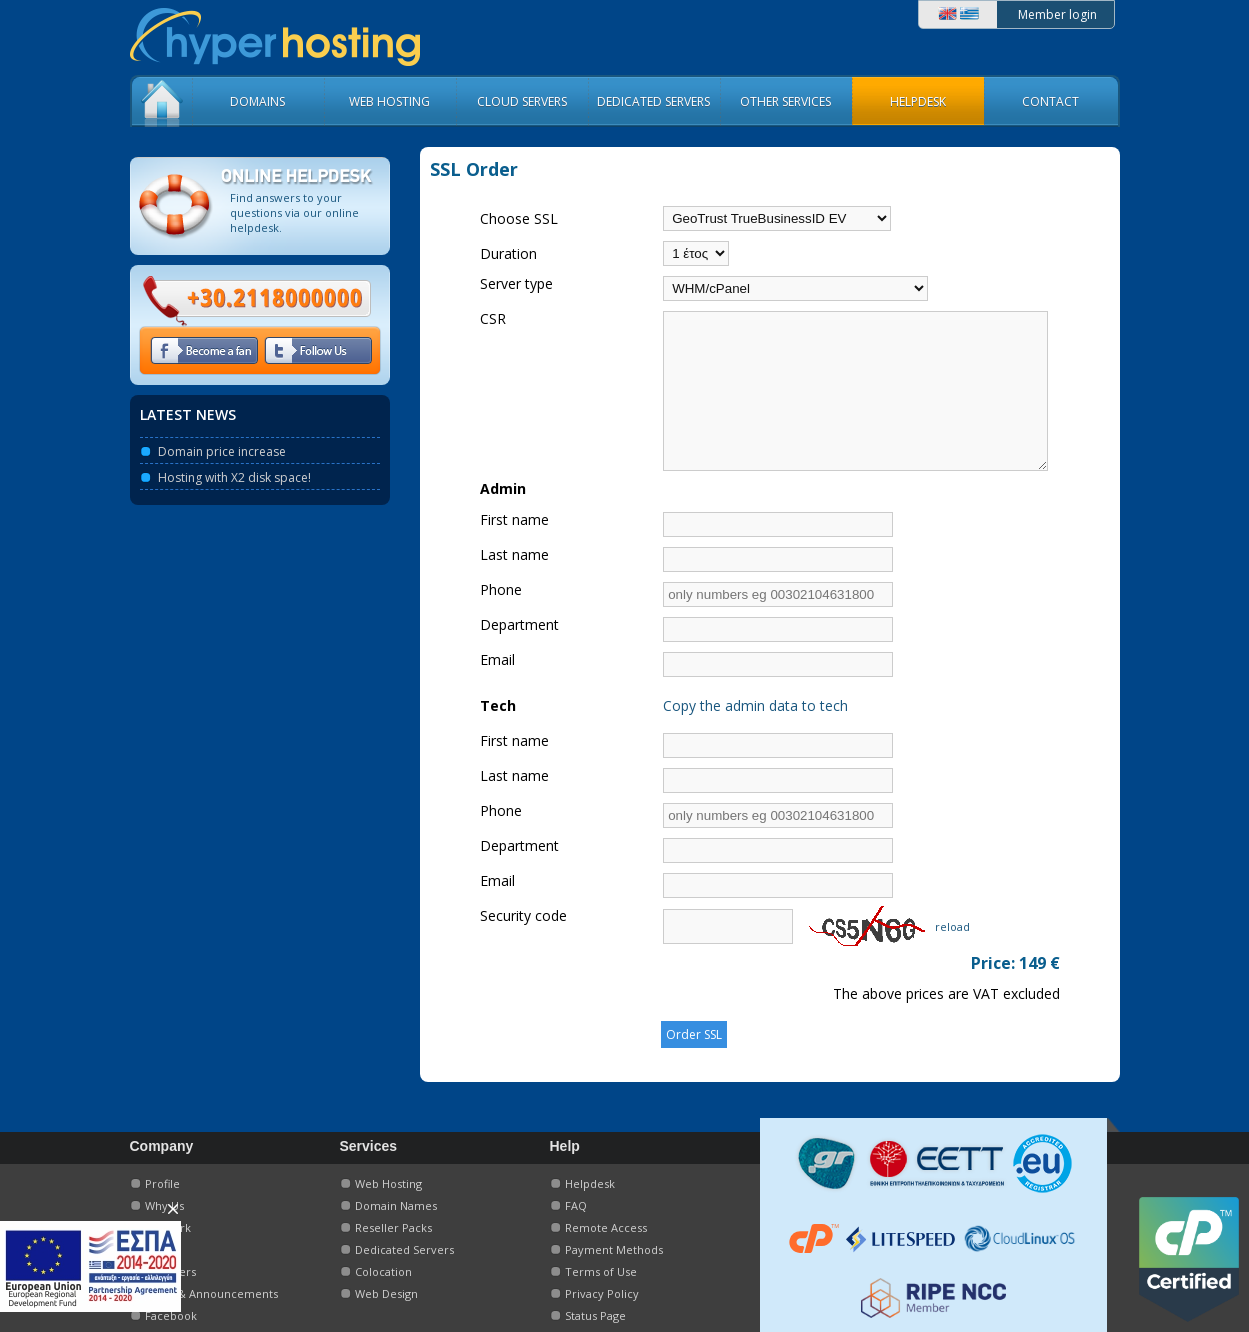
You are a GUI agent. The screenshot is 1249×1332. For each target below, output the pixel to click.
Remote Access (606, 1227)
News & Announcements (211, 1293)
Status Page (595, 1315)
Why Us (164, 1205)
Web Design (386, 1293)
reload (917, 956)
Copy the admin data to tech (720, 735)
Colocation (383, 1271)
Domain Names (396, 1205)
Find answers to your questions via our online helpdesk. (294, 212)
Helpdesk (590, 1183)
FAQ (576, 1205)
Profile (162, 1183)
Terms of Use (601, 1271)
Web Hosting (388, 1183)
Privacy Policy (602, 1293)
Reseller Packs (393, 1227)
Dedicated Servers (404, 1249)
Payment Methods (614, 1249)
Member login (1057, 14)
